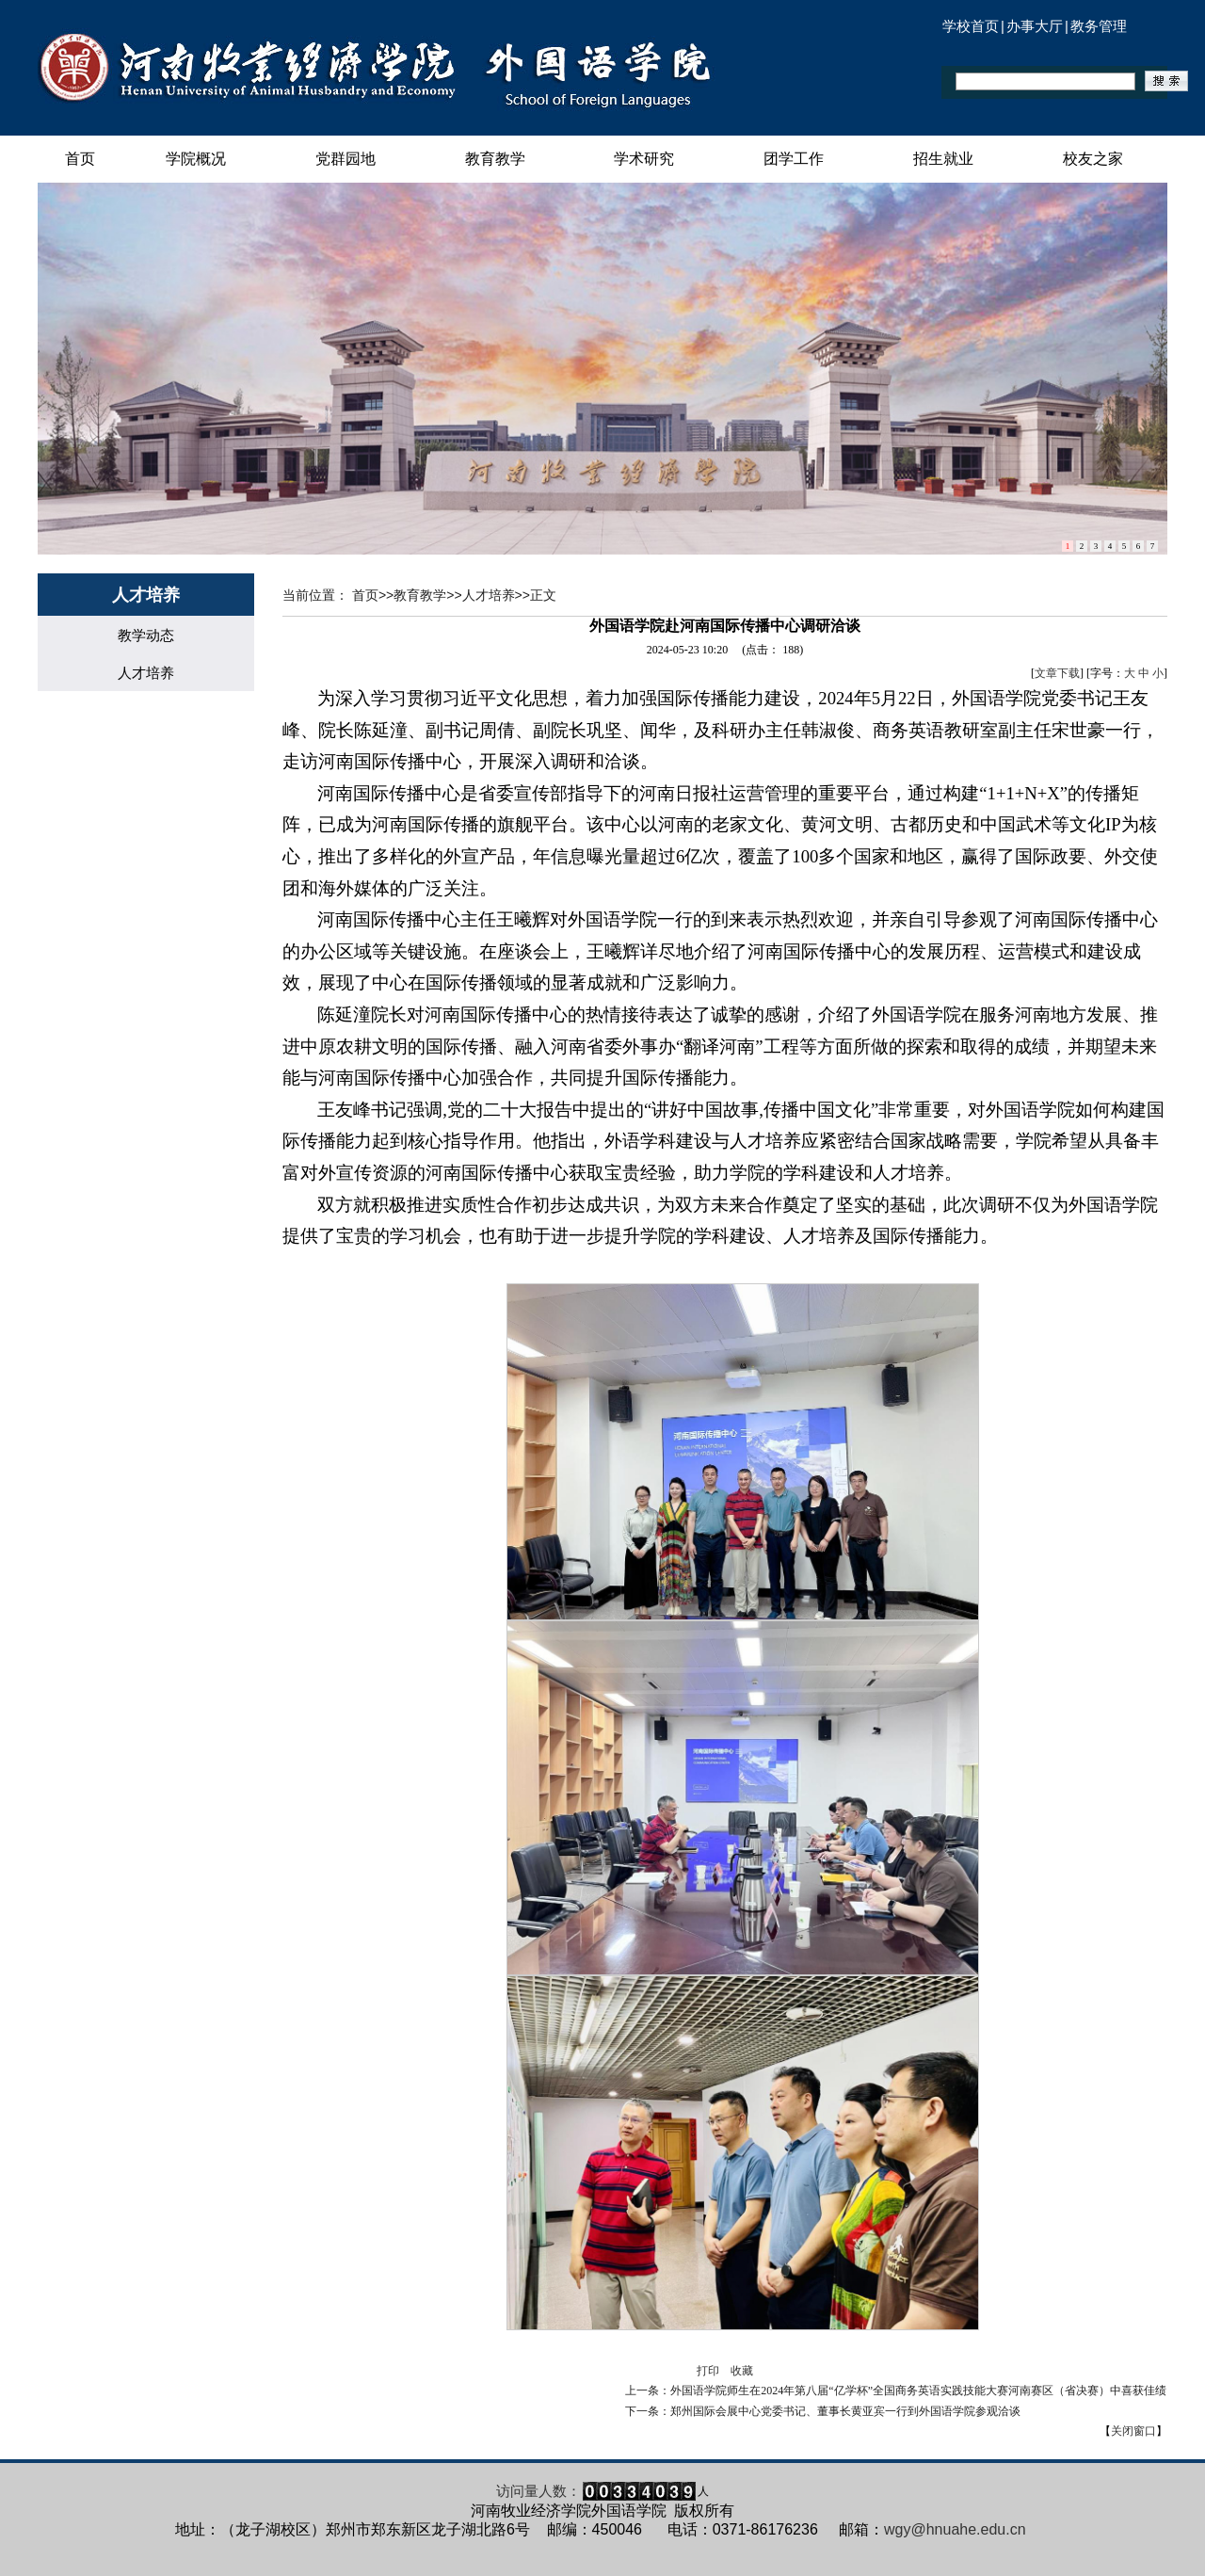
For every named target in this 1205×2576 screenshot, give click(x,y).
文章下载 (1057, 673)
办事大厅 (1034, 26)
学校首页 (970, 26)
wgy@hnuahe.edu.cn (955, 2529)
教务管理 (1098, 26)
